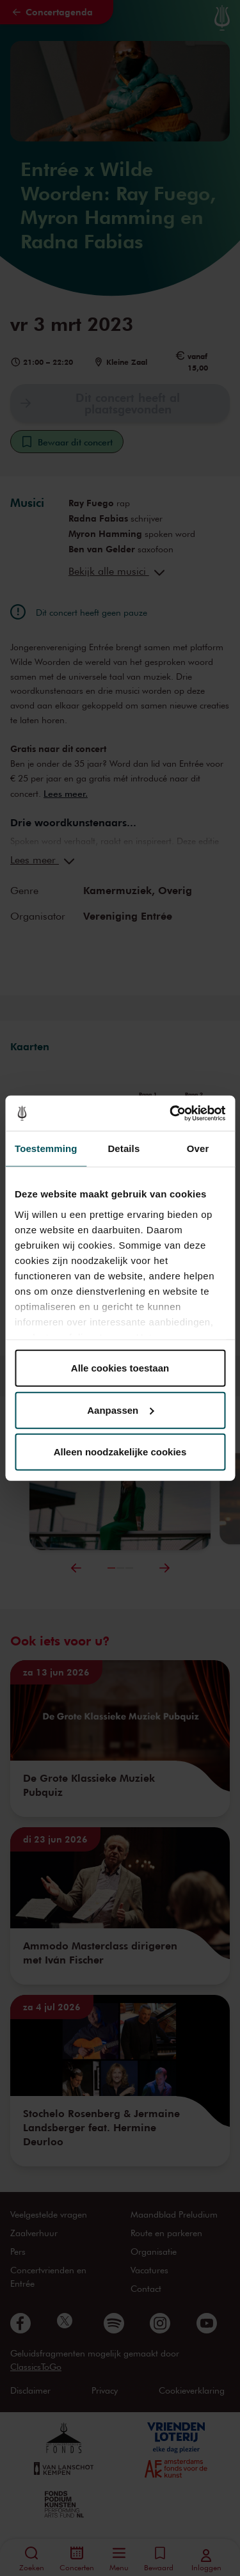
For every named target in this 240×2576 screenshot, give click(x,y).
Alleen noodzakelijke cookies (120, 1451)
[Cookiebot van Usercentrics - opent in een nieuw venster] (170, 1113)
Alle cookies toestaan (120, 1368)
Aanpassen (120, 1409)
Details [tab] (124, 1148)
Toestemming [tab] (46, 1148)
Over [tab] (198, 1148)
